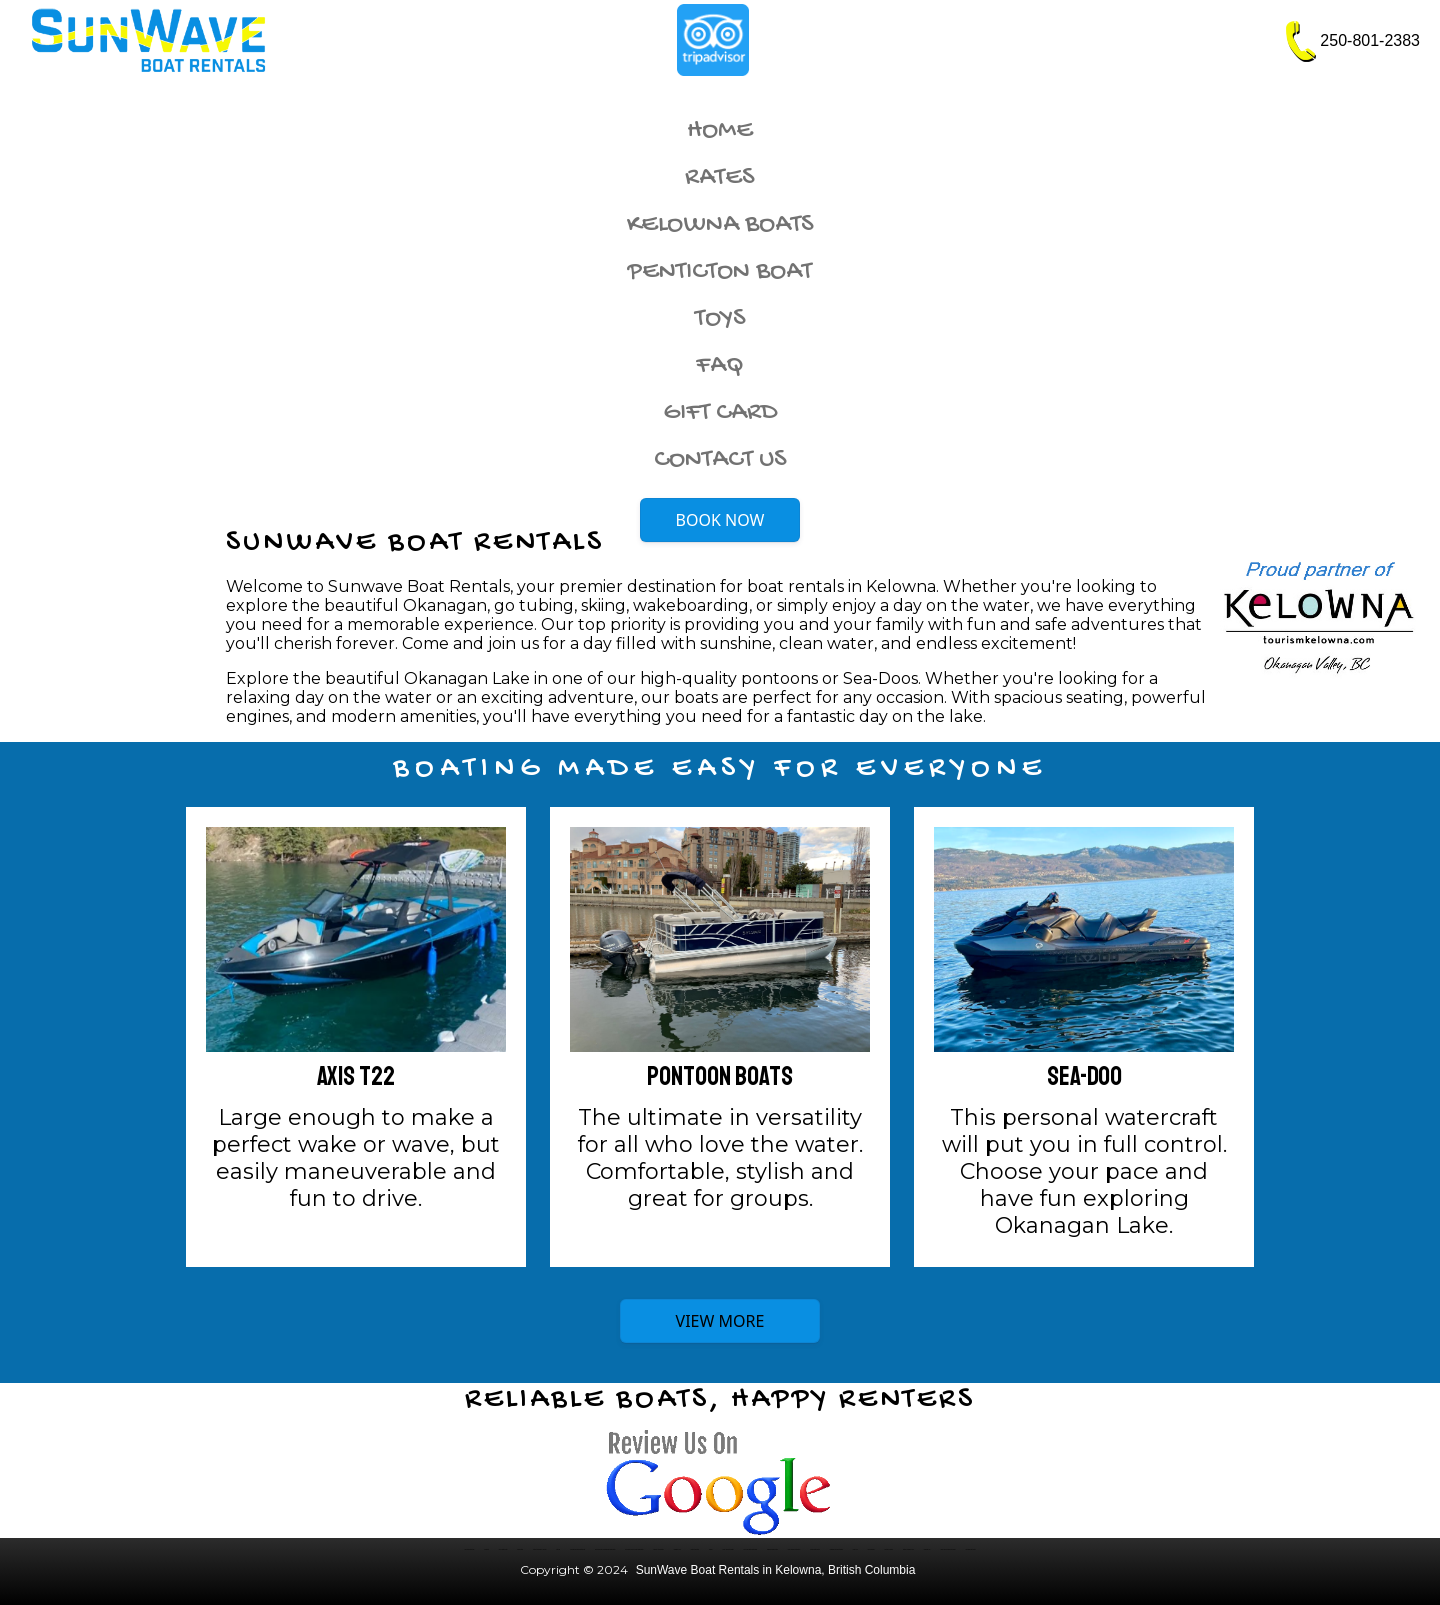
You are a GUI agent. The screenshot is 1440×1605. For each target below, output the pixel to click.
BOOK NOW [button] (720, 520)
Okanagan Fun (927, 1549)
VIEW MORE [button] (720, 1321)
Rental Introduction (695, 1549)
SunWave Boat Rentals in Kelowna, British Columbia (776, 1570)
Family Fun (855, 1549)
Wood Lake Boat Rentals (728, 1549)
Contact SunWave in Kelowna (539, 1549)
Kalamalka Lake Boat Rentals (836, 1549)
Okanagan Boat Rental (971, 1549)
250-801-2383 (1370, 40)
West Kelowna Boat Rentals (794, 1549)
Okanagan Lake (677, 1549)
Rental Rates (520, 1549)
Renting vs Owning (889, 1549)
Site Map (558, 1549)
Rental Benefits (871, 1549)
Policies (710, 1549)
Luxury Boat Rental (503, 1549)
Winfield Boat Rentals (815, 1549)
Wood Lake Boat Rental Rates (750, 1549)
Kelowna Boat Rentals (469, 1549)
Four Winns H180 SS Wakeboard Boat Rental (605, 1549)
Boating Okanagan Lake (908, 1549)
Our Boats (486, 1549)
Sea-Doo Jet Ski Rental (658, 1549)
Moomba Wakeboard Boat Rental (577, 1549)
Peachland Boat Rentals (772, 1549)
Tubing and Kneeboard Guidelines (947, 1549)
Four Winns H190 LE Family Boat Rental (634, 1549)
